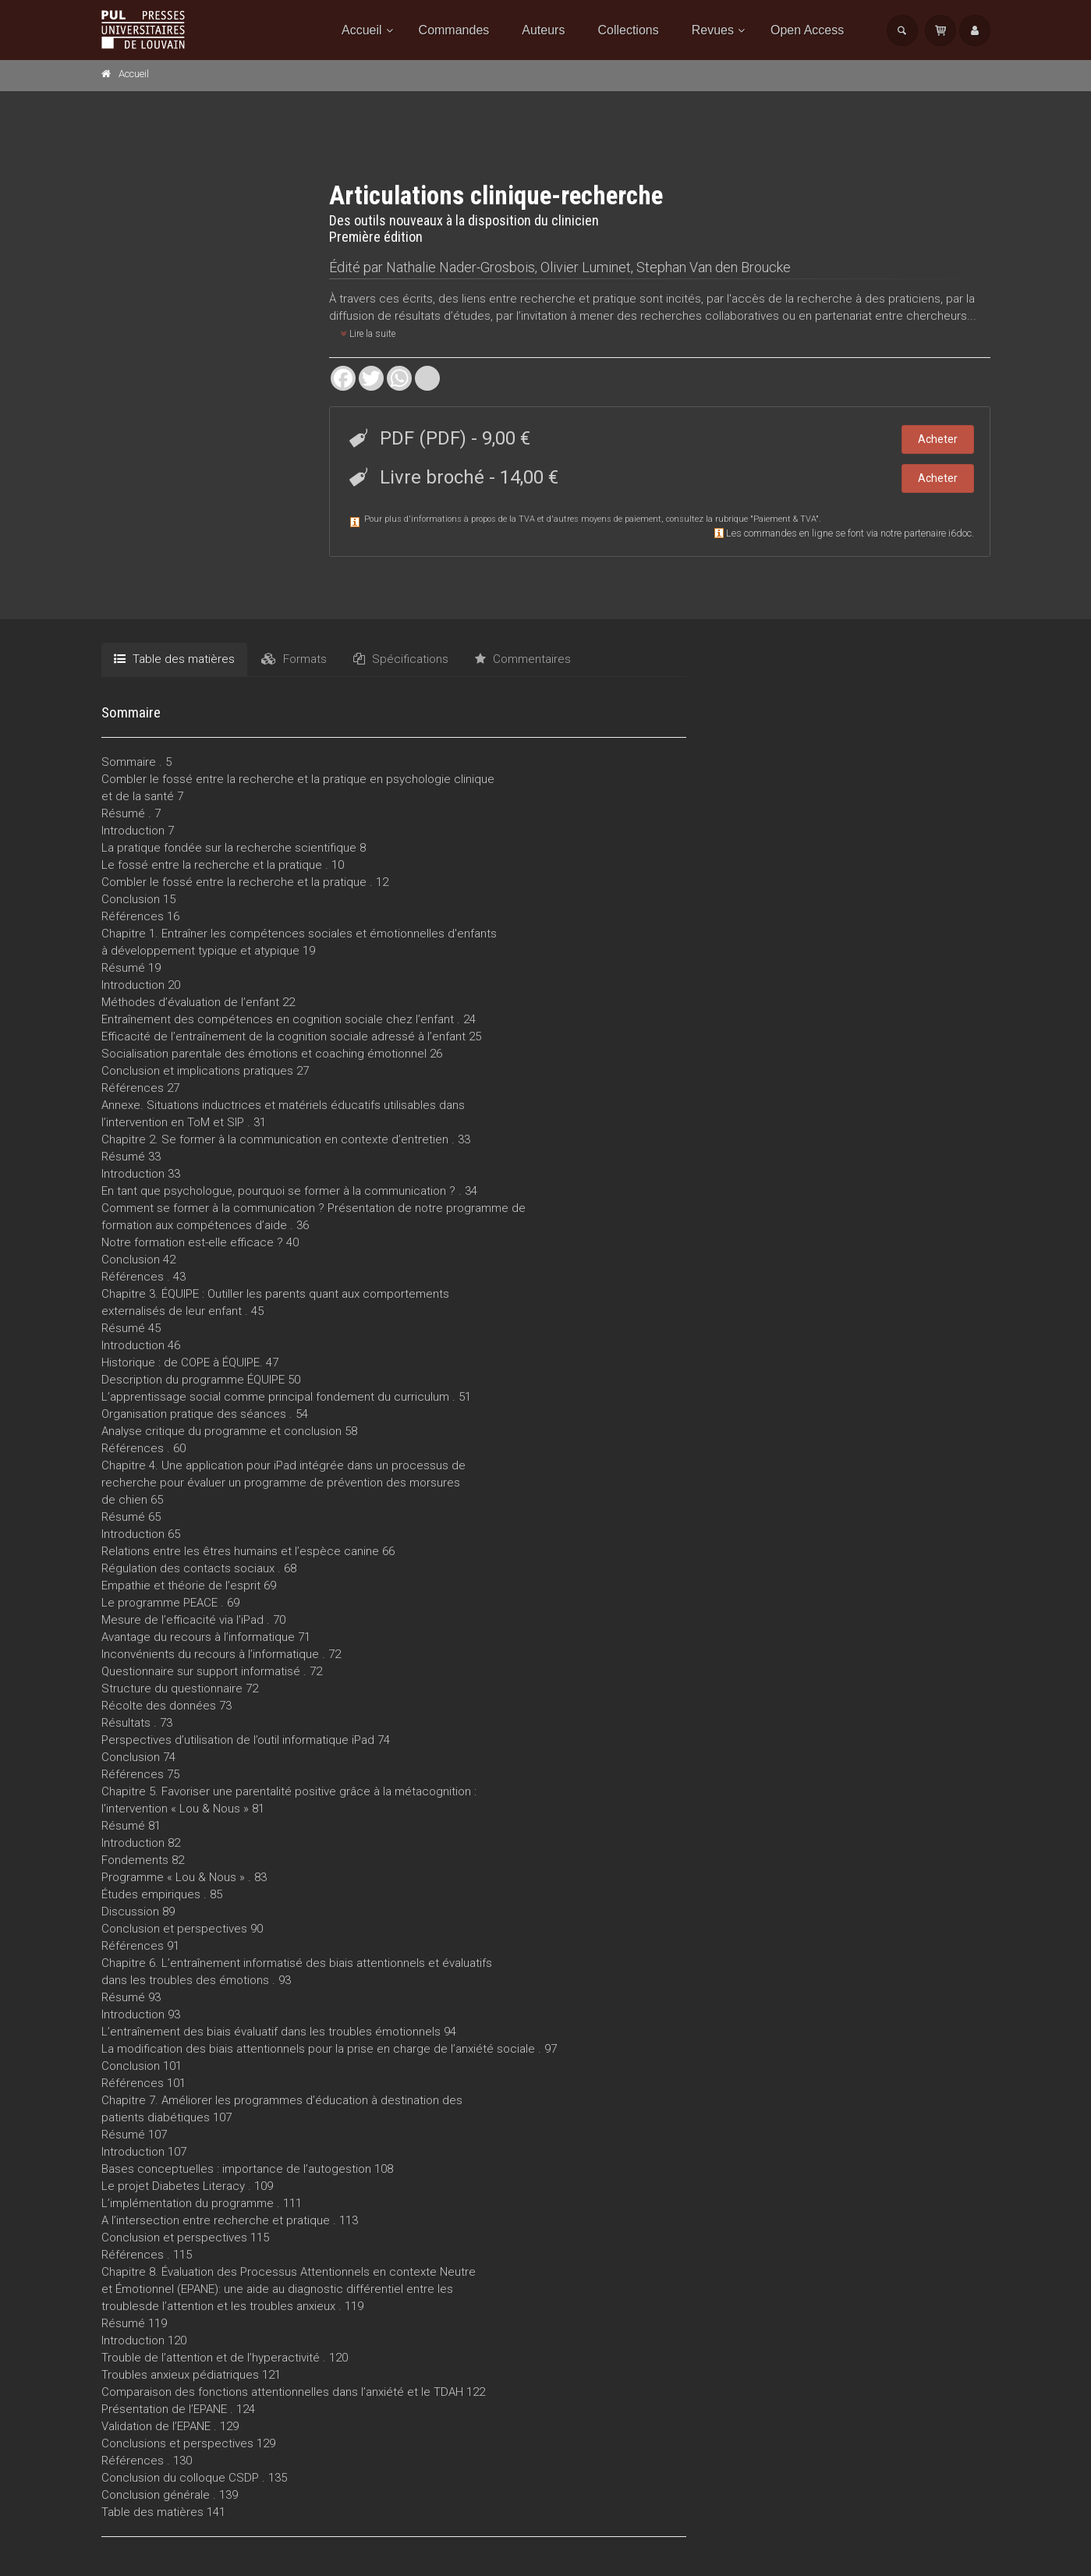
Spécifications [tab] (400, 659)
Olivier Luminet (585, 267)
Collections (627, 30)
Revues (713, 30)
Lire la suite (368, 333)
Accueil (362, 30)
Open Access (807, 30)
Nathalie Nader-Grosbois (460, 267)
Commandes (454, 30)
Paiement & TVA (784, 519)
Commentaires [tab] (523, 659)
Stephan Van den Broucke (713, 267)
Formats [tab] (294, 659)
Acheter (938, 439)
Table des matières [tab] (174, 659)
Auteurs (543, 30)
